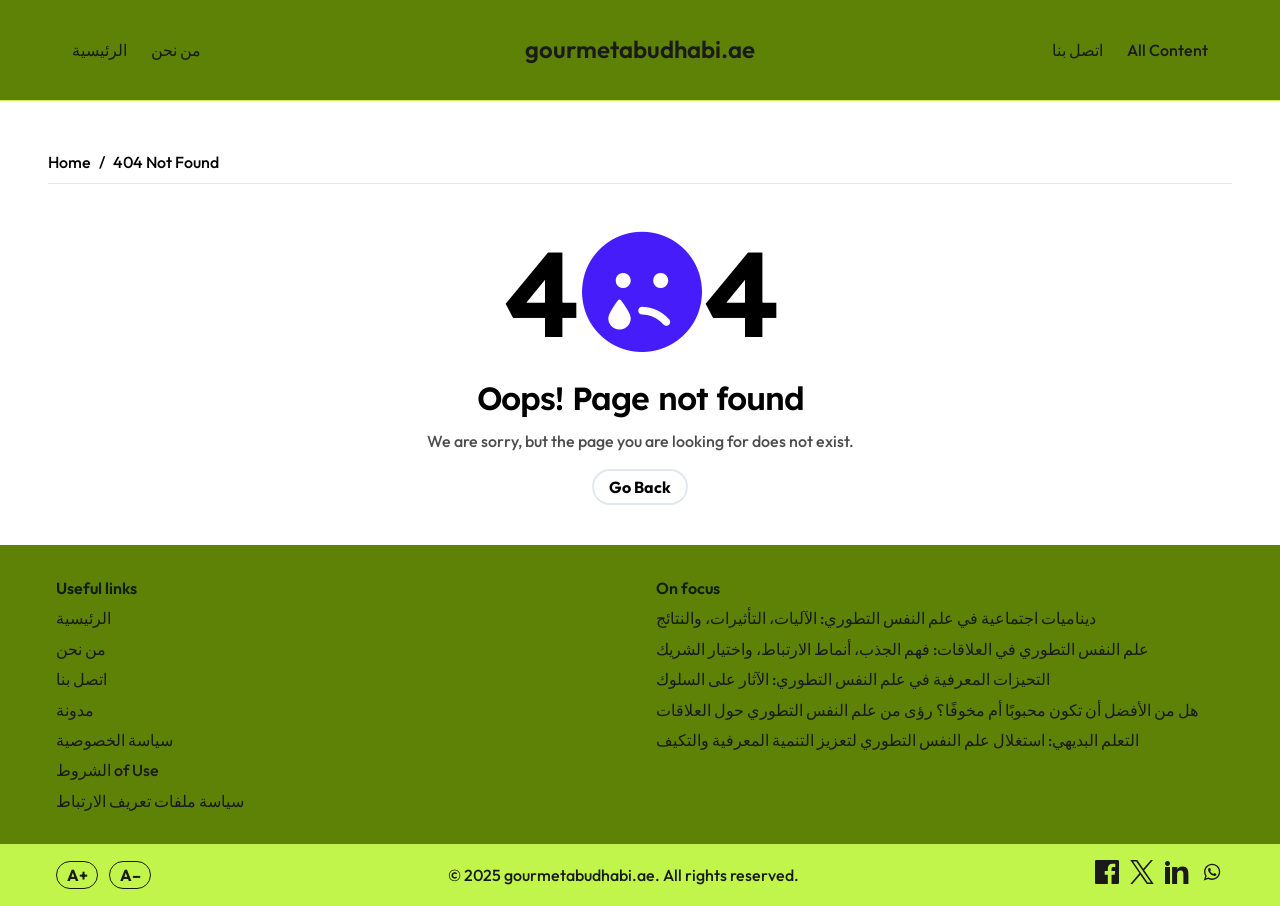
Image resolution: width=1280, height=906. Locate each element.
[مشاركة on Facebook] (1108, 878)
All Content (1167, 50)
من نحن (176, 50)
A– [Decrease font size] (130, 875)
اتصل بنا (1077, 50)
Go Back (640, 487)
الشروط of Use (107, 770)
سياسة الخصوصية (114, 740)
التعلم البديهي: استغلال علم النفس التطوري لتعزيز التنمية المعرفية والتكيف (897, 740)
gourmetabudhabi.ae (640, 49)
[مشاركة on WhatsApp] (1212, 878)
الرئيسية (99, 50)
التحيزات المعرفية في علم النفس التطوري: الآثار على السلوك (853, 679)
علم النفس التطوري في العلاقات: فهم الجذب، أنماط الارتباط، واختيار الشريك (902, 649)
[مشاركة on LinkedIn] (1178, 878)
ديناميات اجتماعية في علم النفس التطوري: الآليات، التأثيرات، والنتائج (876, 618)
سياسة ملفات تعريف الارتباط (150, 801)
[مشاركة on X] (1143, 878)
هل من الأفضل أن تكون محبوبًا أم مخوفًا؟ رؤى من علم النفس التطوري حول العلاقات (927, 710)
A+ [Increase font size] (77, 875)
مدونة (75, 710)
